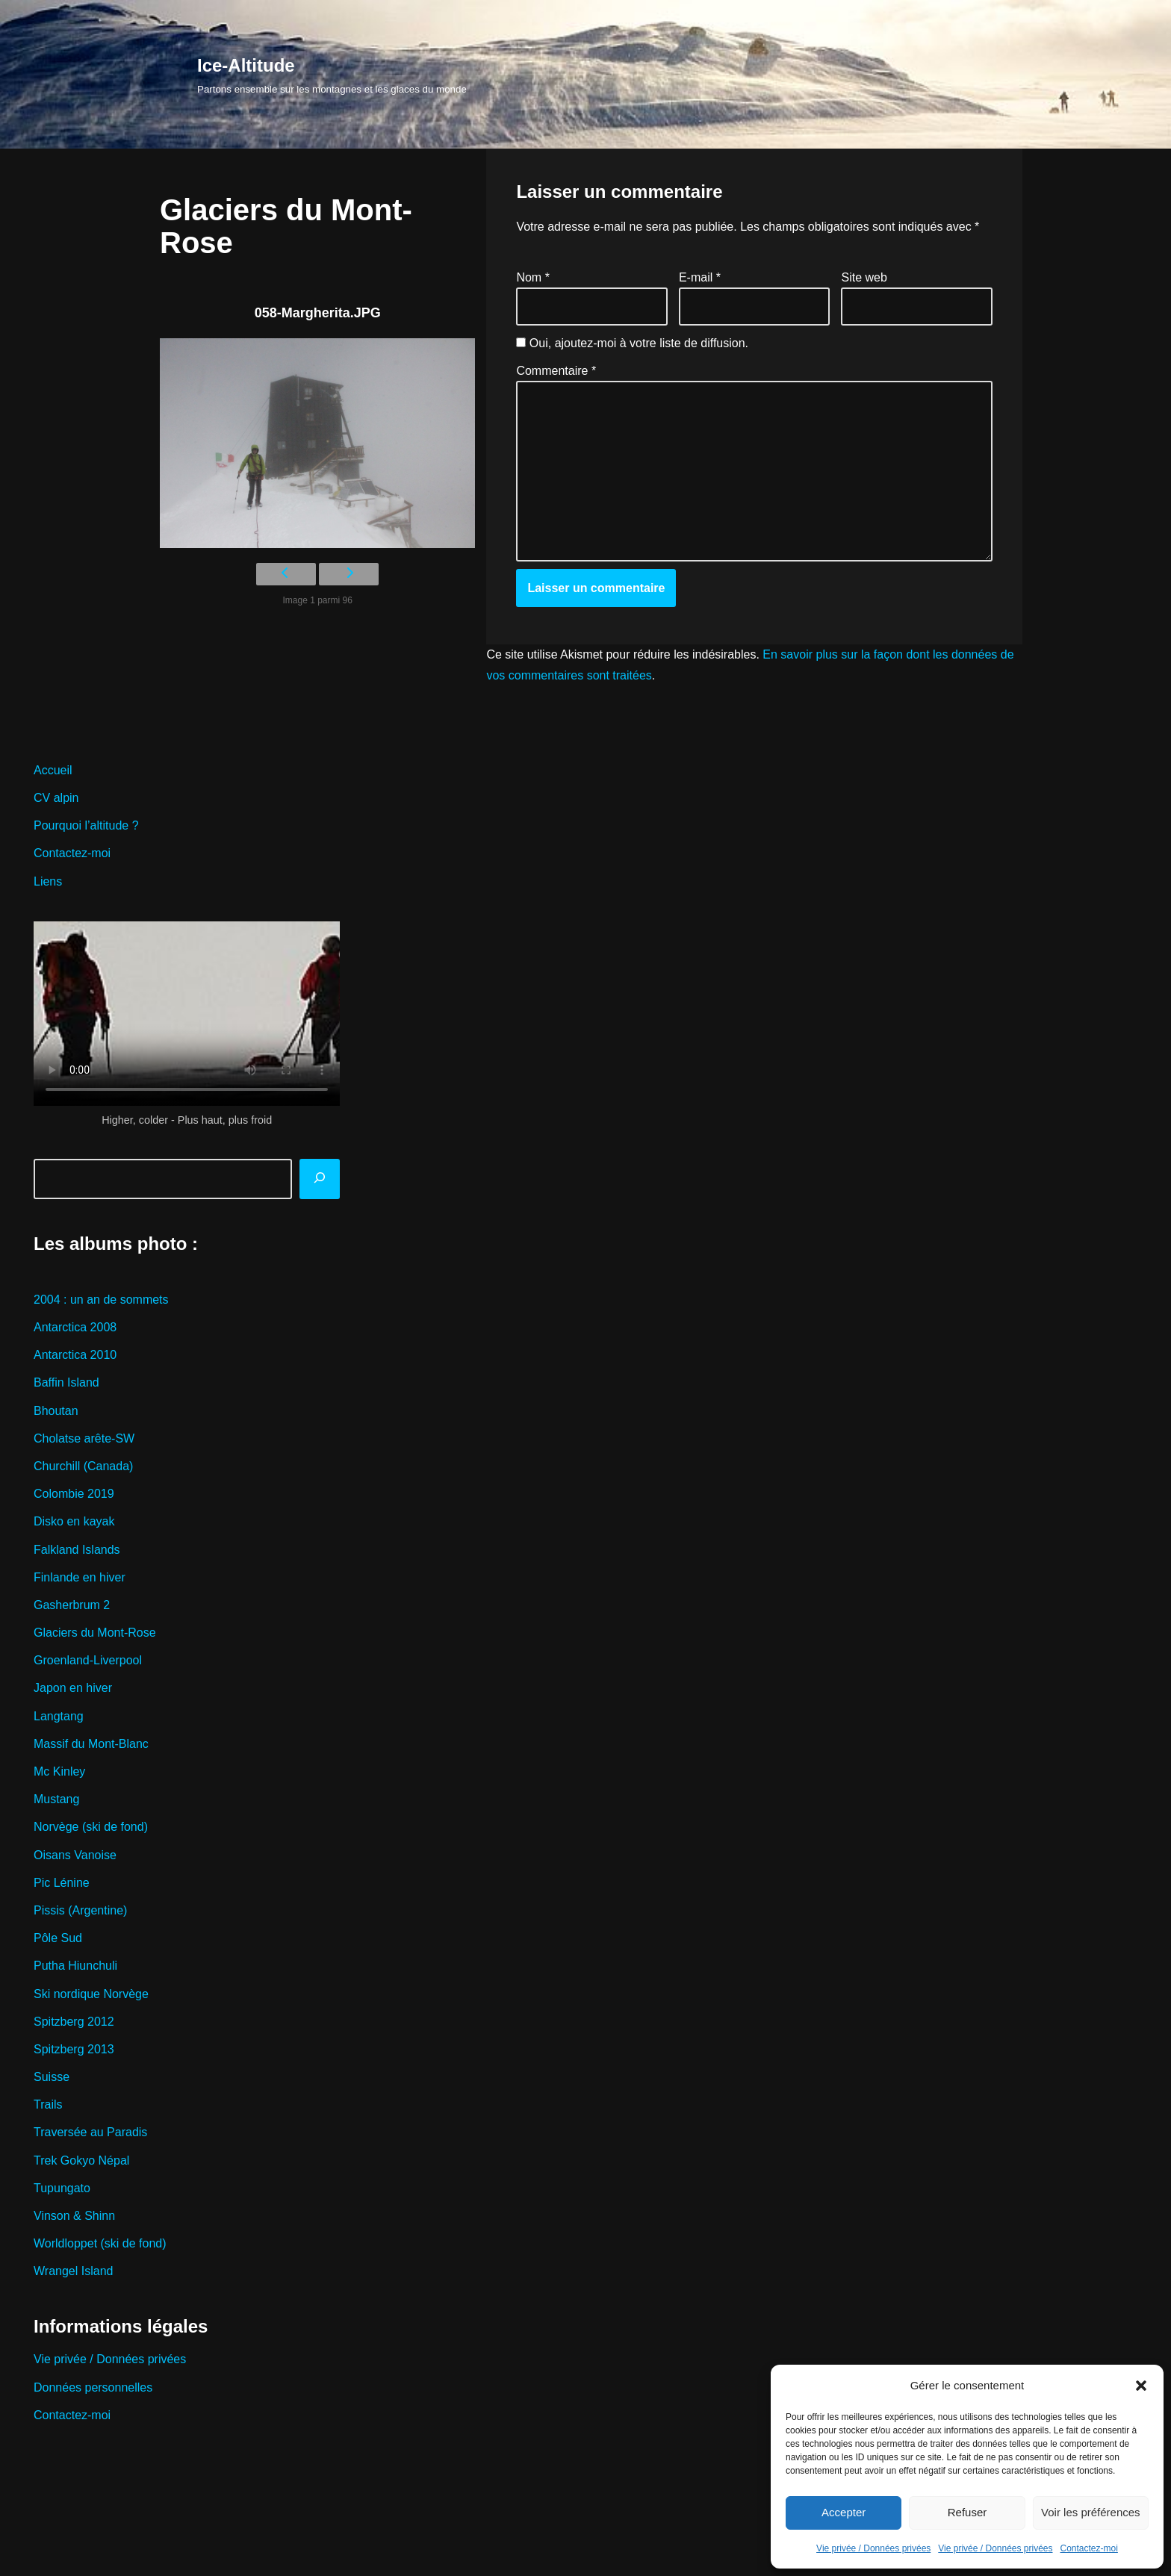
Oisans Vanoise (75, 1855)
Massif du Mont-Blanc (91, 1743)
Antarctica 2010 (75, 1354)
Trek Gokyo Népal (81, 2160)
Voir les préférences (1090, 2512)
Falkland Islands (77, 1549)
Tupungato (62, 2188)
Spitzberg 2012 (74, 2021)
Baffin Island (66, 1382)
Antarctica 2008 (75, 1327)
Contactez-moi (1089, 2548)
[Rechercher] (319, 1179)
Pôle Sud (58, 1938)
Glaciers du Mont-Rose (95, 1632)
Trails (48, 2104)
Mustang (56, 1799)
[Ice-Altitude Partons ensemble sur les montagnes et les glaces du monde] (332, 74)
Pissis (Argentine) (80, 1910)
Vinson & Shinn (74, 2215)
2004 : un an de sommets (101, 1299)
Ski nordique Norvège (91, 1994)
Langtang (59, 1716)
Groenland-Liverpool (88, 1660)
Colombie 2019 (74, 1493)
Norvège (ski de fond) (91, 1826)
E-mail (700, 277)
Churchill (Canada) (83, 1466)
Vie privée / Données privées (873, 2548)
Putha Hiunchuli (75, 1965)
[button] (1141, 2385)
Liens (48, 881)
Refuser (967, 2512)
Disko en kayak (74, 1521)
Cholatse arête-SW (84, 1438)
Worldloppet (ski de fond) (100, 2243)
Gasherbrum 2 (72, 1605)
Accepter (843, 2512)
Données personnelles (93, 2387)
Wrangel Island (73, 2271)
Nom (532, 277)
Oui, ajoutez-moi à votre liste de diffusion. (632, 343)
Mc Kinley (59, 1771)
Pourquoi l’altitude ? (86, 825)
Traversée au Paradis (90, 2132)
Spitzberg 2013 (74, 2049)
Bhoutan (56, 1410)
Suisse (51, 2077)
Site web (863, 277)
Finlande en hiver (79, 1577)
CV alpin (56, 797)
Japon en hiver (73, 1687)
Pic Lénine (62, 1882)
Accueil (53, 770)
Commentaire (556, 370)
